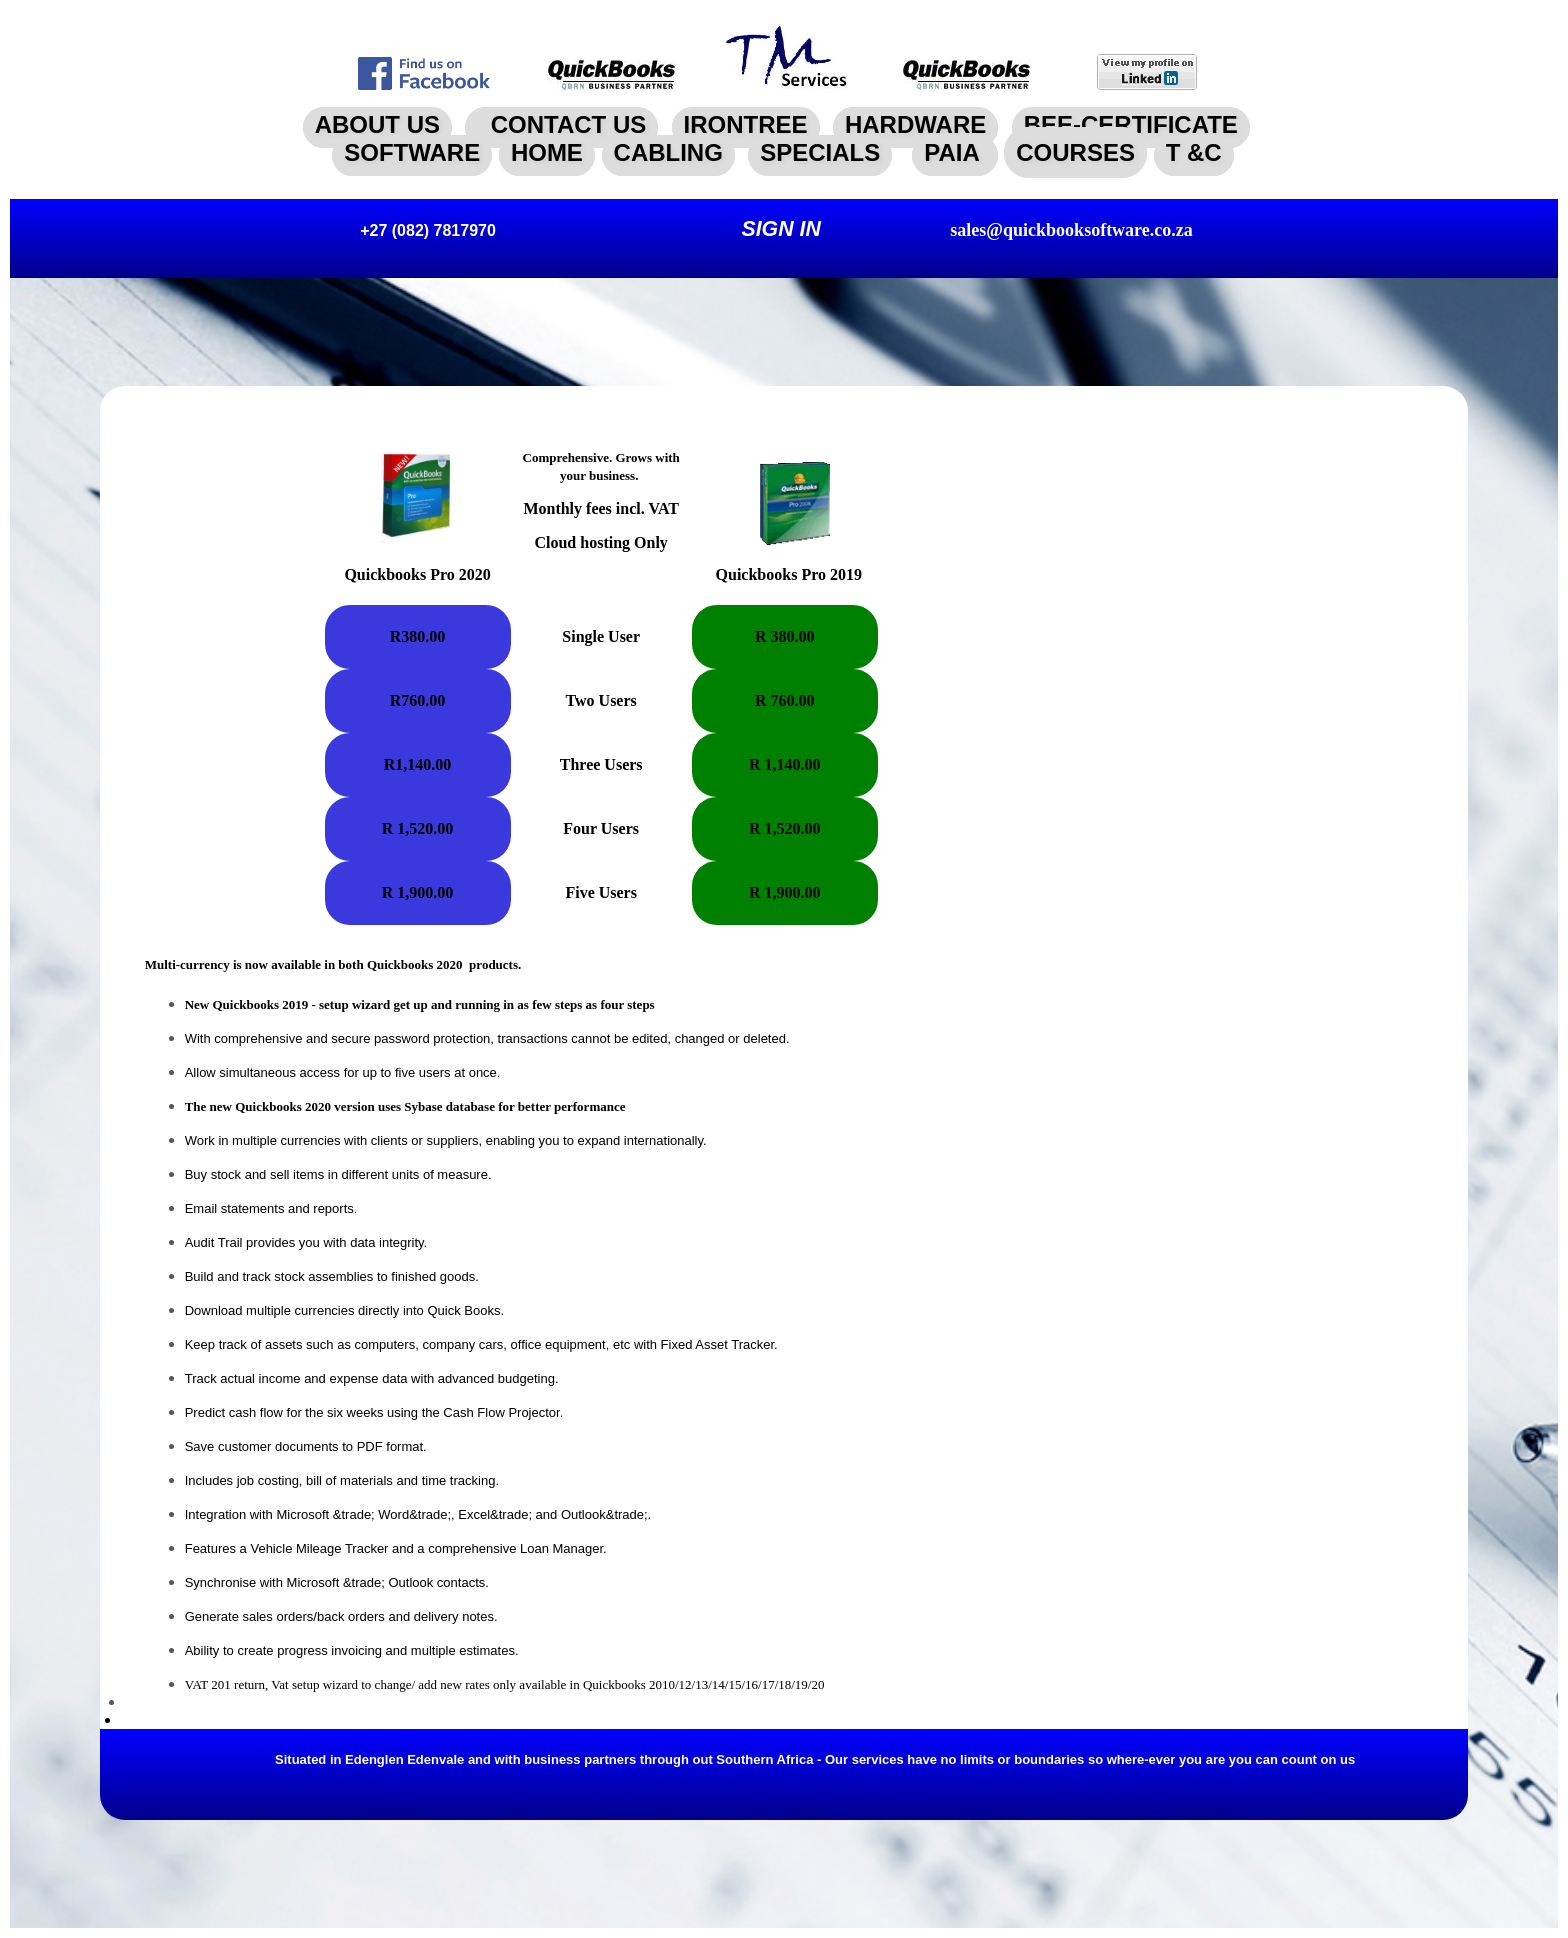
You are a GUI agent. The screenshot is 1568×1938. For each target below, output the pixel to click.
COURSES (1075, 152)
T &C (1194, 152)
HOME (547, 152)
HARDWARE (915, 124)
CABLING (668, 152)
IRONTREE (746, 124)
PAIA (954, 152)
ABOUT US (377, 124)
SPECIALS (820, 152)
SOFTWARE (412, 152)
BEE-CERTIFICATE (1131, 124)
